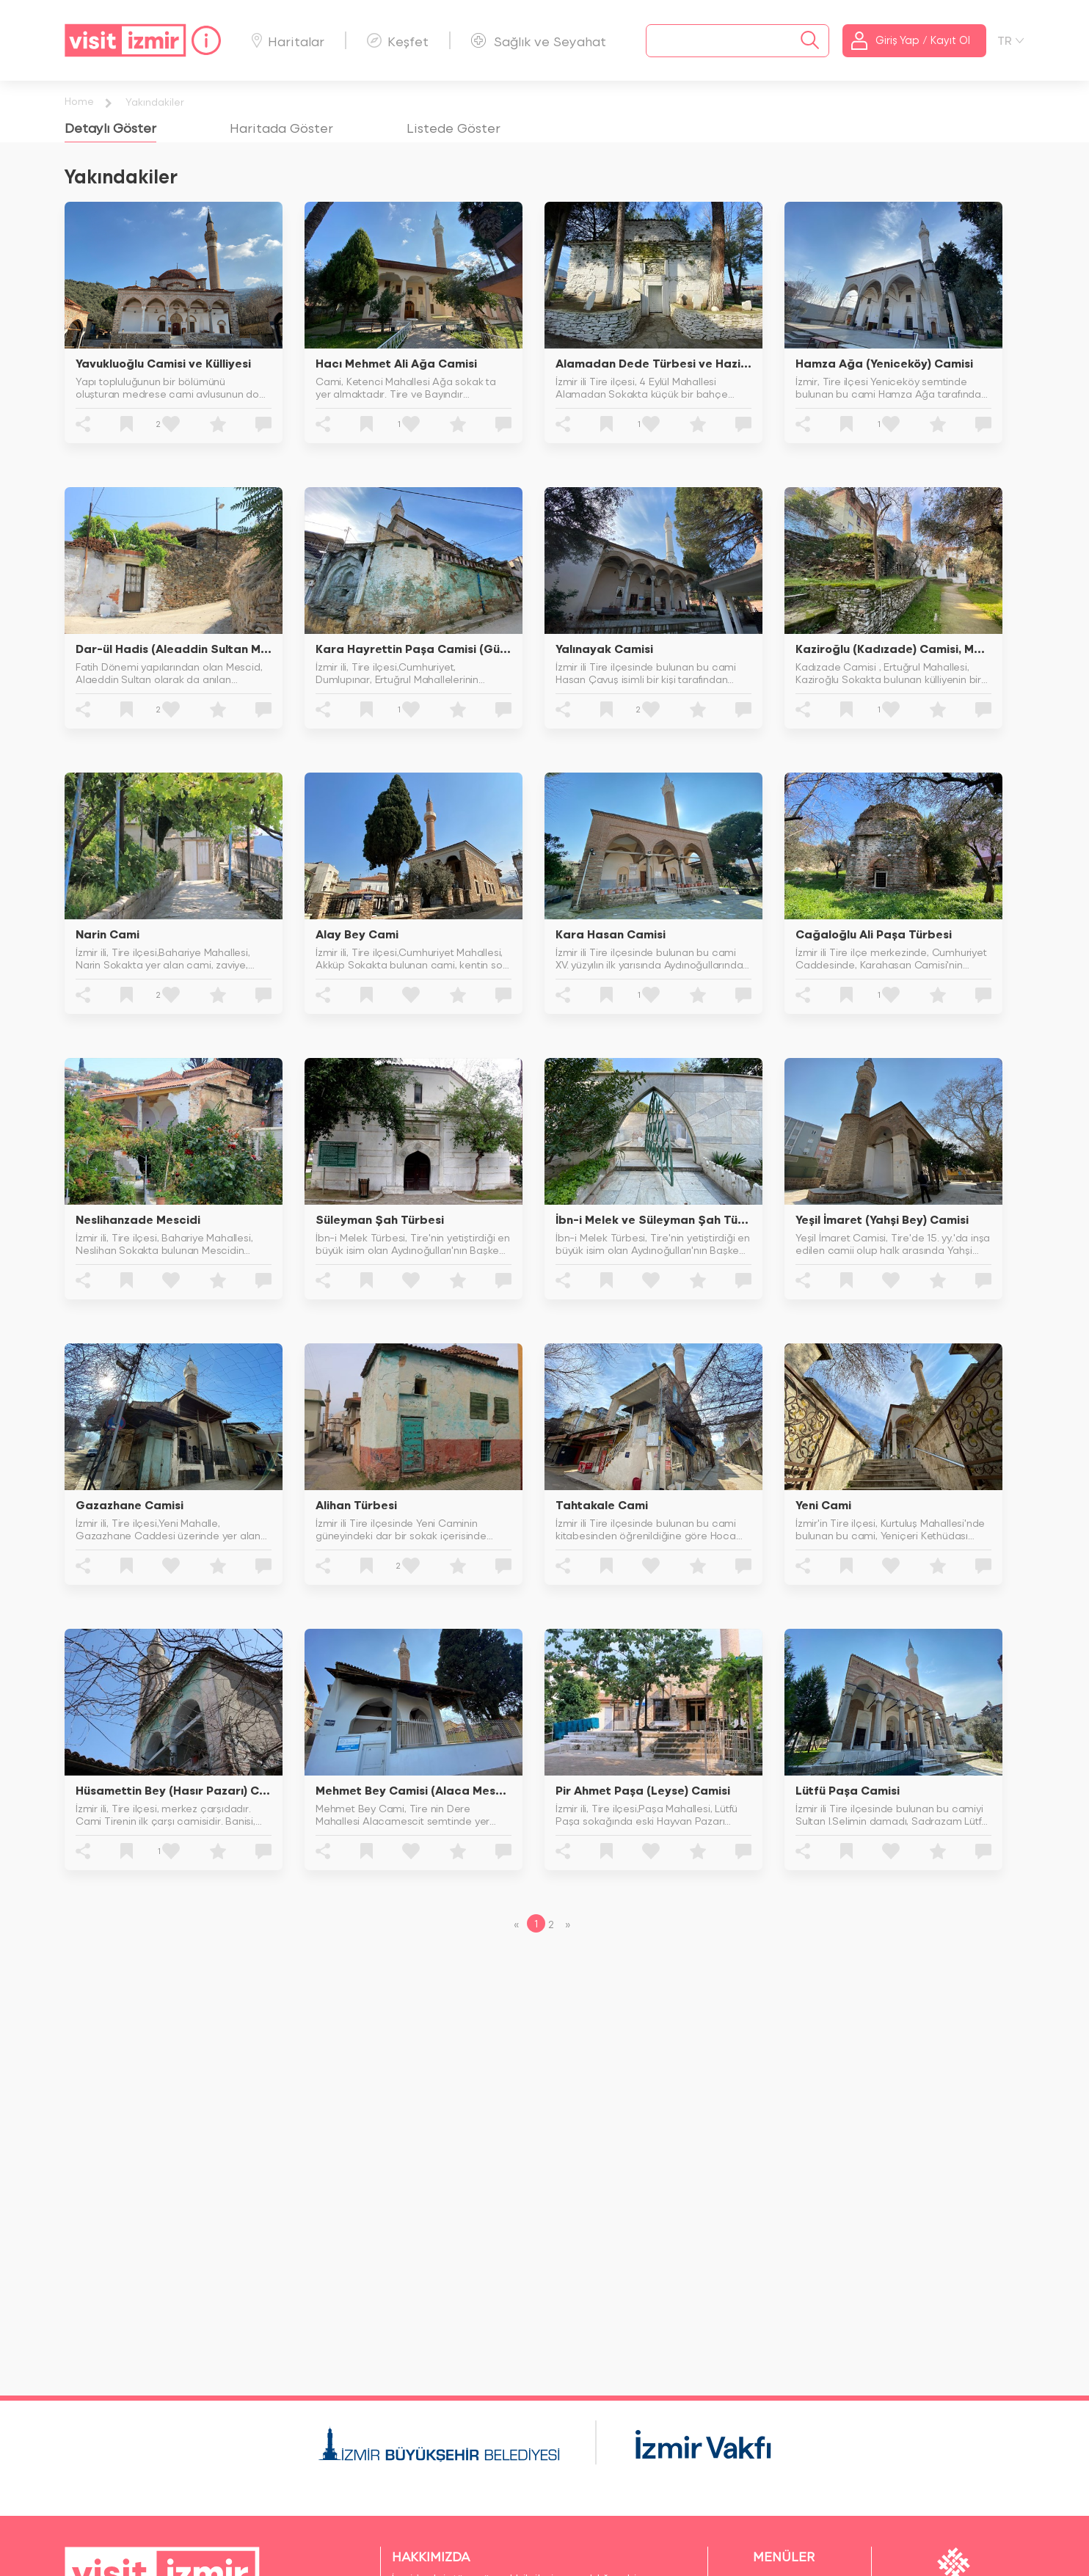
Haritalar (288, 41)
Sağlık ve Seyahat (538, 41)
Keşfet (398, 41)
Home (79, 101)
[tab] (110, 127)
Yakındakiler (154, 102)
